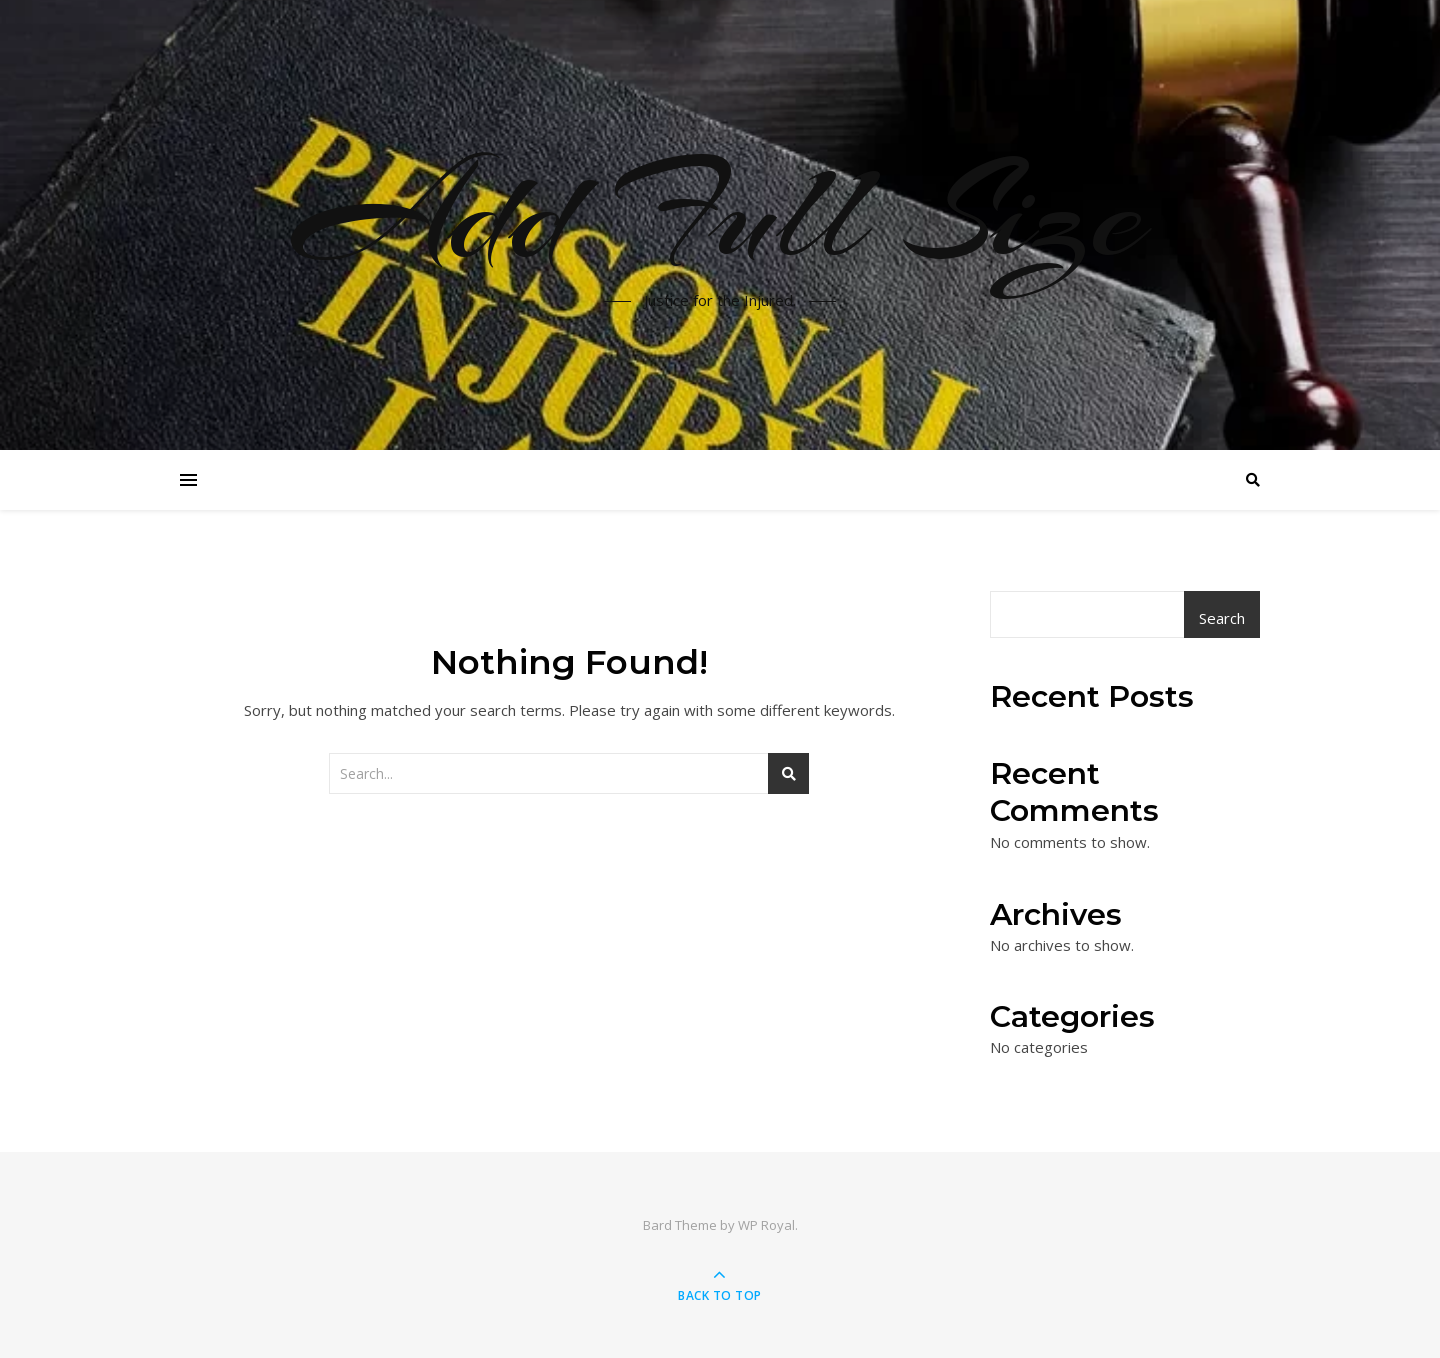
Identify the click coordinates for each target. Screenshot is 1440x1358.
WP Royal (766, 1225)
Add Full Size (720, 213)
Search (1222, 618)
